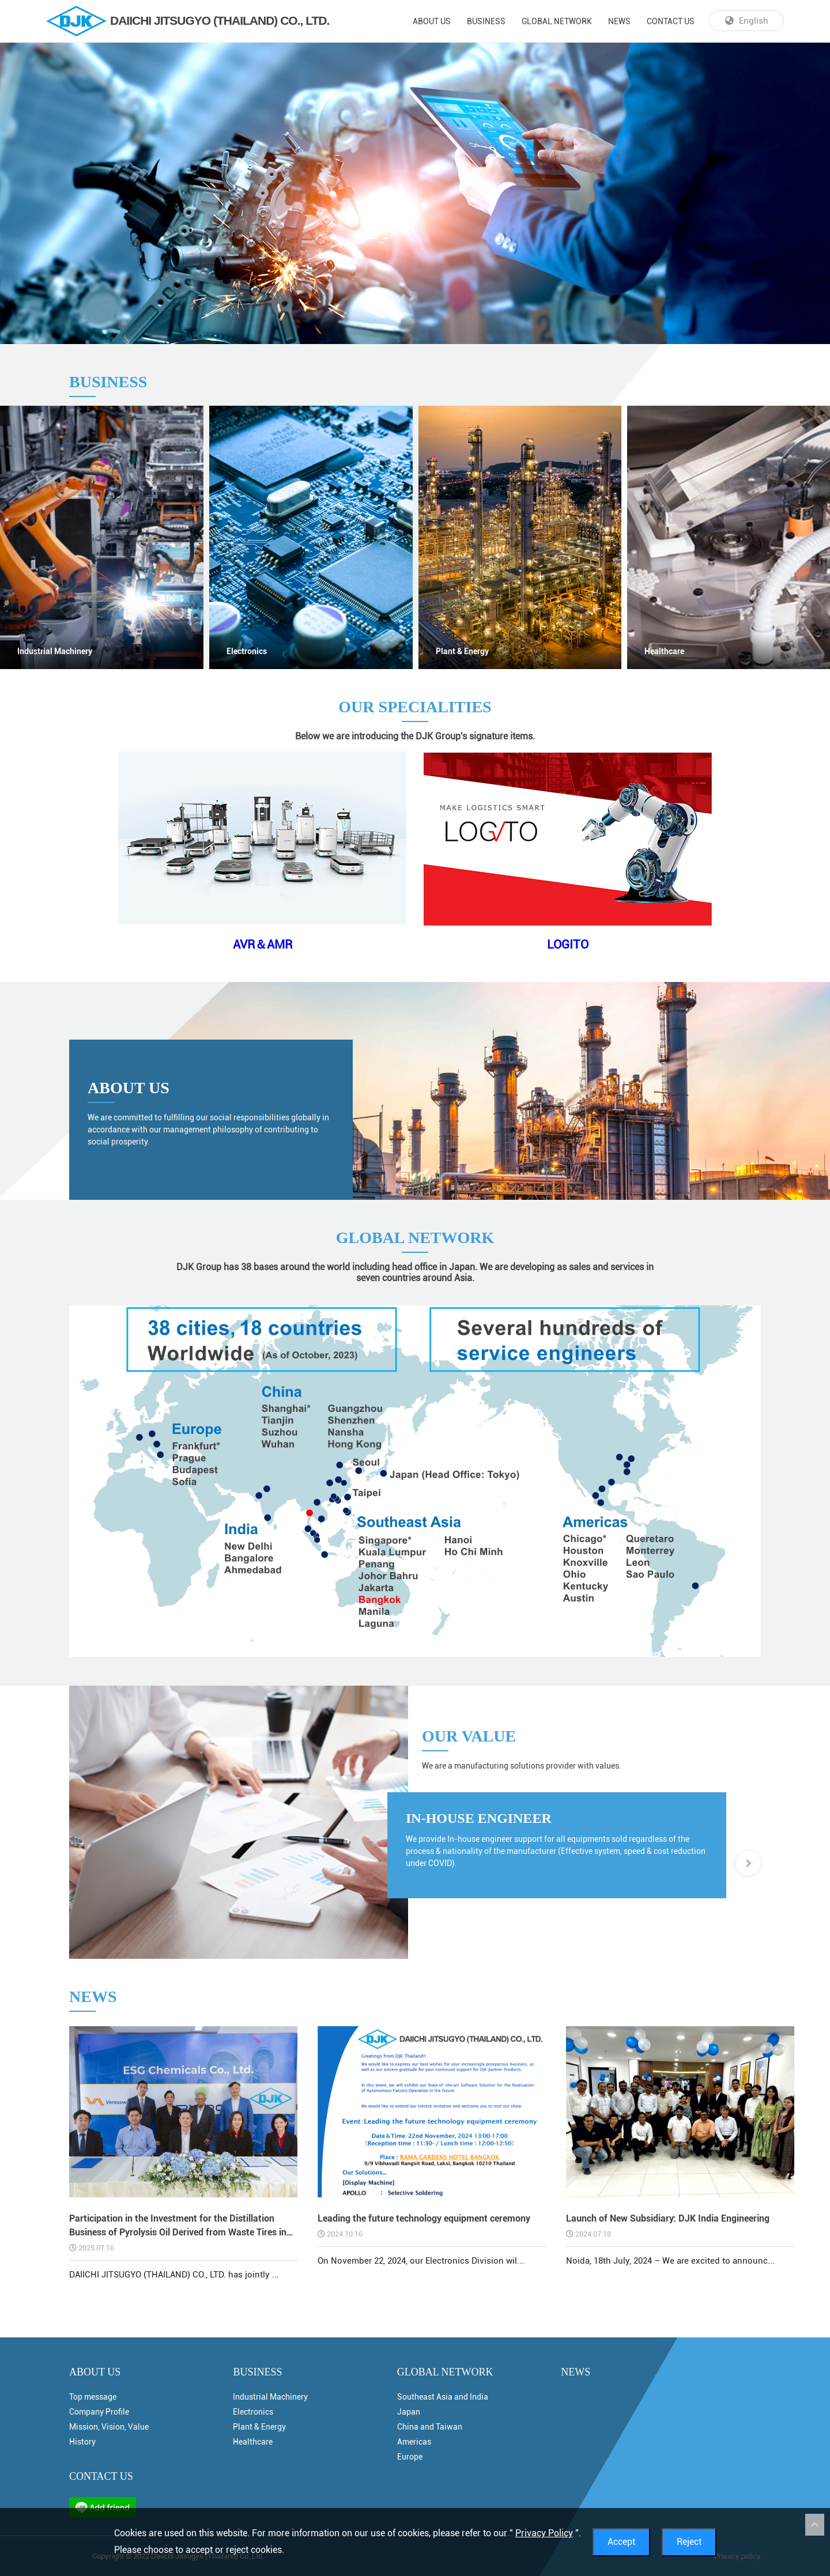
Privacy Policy (544, 2533)
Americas (414, 2441)
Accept (621, 2541)
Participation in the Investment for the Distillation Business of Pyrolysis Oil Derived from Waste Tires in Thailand (177, 2226)
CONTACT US (671, 21)
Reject (689, 2541)
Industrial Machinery (54, 651)
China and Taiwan (429, 2426)
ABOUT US (432, 21)
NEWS (619, 21)
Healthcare (253, 2441)
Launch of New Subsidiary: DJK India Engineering (667, 2218)
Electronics (247, 651)
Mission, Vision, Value (109, 2426)
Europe (409, 2456)
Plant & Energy (462, 651)
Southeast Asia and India (442, 2396)
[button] (748, 1863)
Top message (92, 2396)
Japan (408, 2411)
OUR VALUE (469, 1736)
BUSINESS (486, 21)
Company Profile (99, 2411)
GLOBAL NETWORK (557, 21)
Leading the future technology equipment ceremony (424, 2218)
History (82, 2441)
